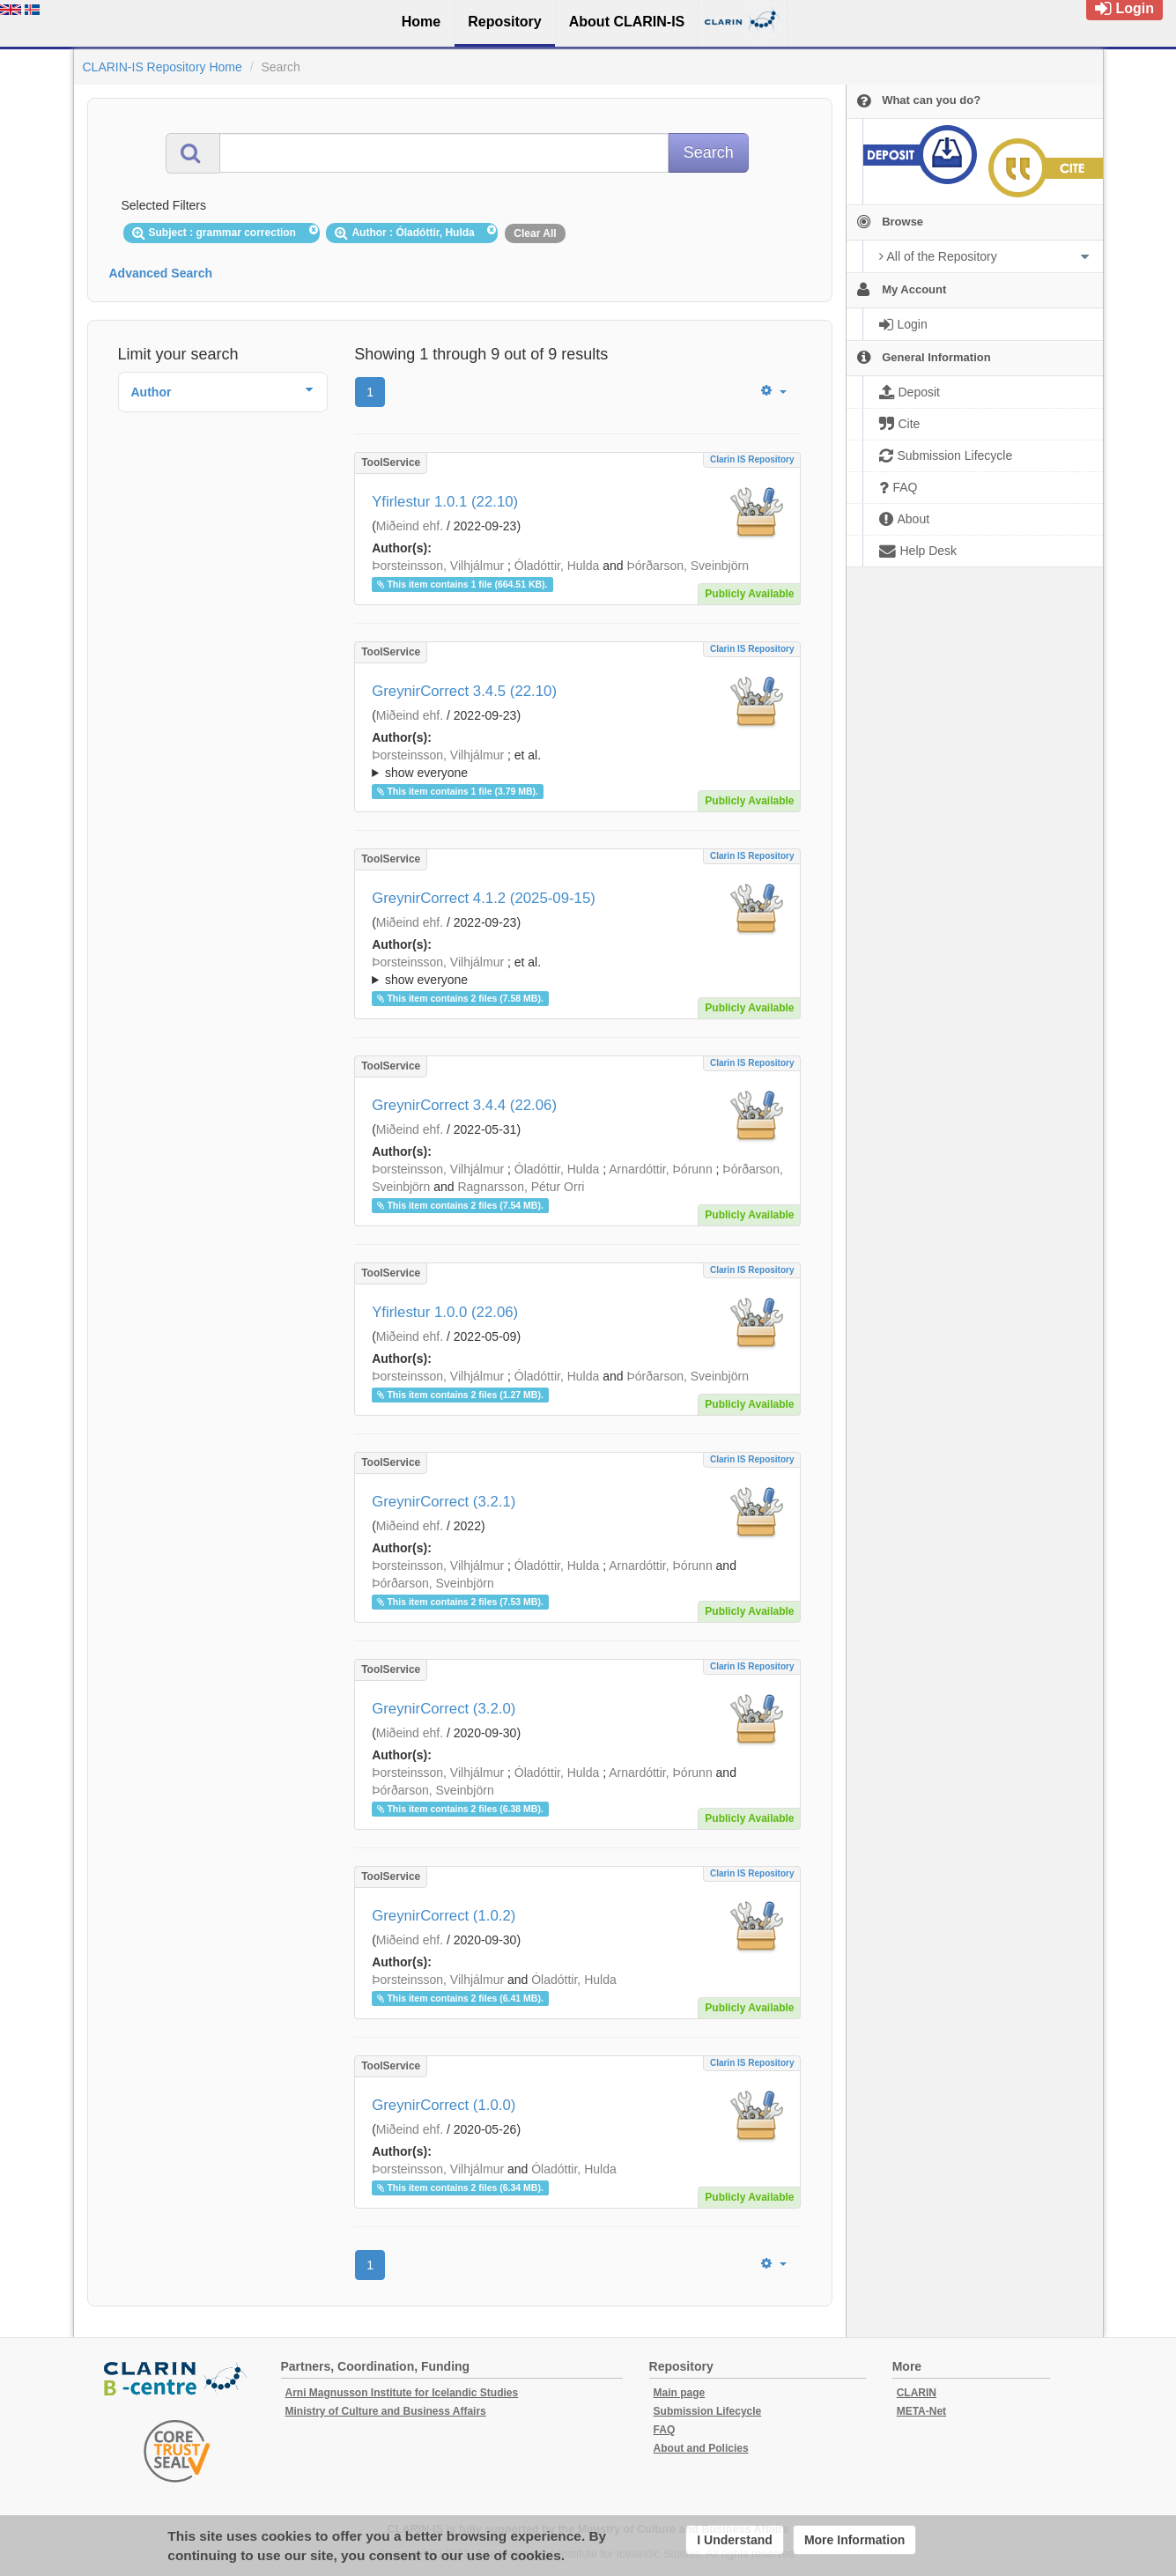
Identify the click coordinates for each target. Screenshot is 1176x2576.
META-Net (921, 2411)
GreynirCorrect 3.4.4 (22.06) (464, 1105)
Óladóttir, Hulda (557, 566)
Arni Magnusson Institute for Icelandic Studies (402, 2393)
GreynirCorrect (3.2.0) (443, 1708)
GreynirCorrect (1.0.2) (443, 1915)
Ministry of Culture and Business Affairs (385, 2411)
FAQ (665, 2430)
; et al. (577, 764)
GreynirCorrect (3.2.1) (443, 1501)
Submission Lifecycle (708, 2411)
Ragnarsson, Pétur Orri (520, 1187)
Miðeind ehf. (409, 526)
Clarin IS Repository (752, 459)
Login (1124, 8)
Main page (680, 2393)
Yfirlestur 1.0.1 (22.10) (445, 501)
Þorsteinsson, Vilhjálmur (438, 566)
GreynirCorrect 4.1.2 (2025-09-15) (483, 898)
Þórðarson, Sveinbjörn (687, 566)
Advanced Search (161, 273)
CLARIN (916, 2393)
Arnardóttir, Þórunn (661, 1169)
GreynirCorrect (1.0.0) (443, 2105)
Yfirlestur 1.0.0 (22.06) (445, 1312)
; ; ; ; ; (577, 763)
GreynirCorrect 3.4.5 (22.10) (464, 691)
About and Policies (701, 2448)
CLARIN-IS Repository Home (162, 67)
